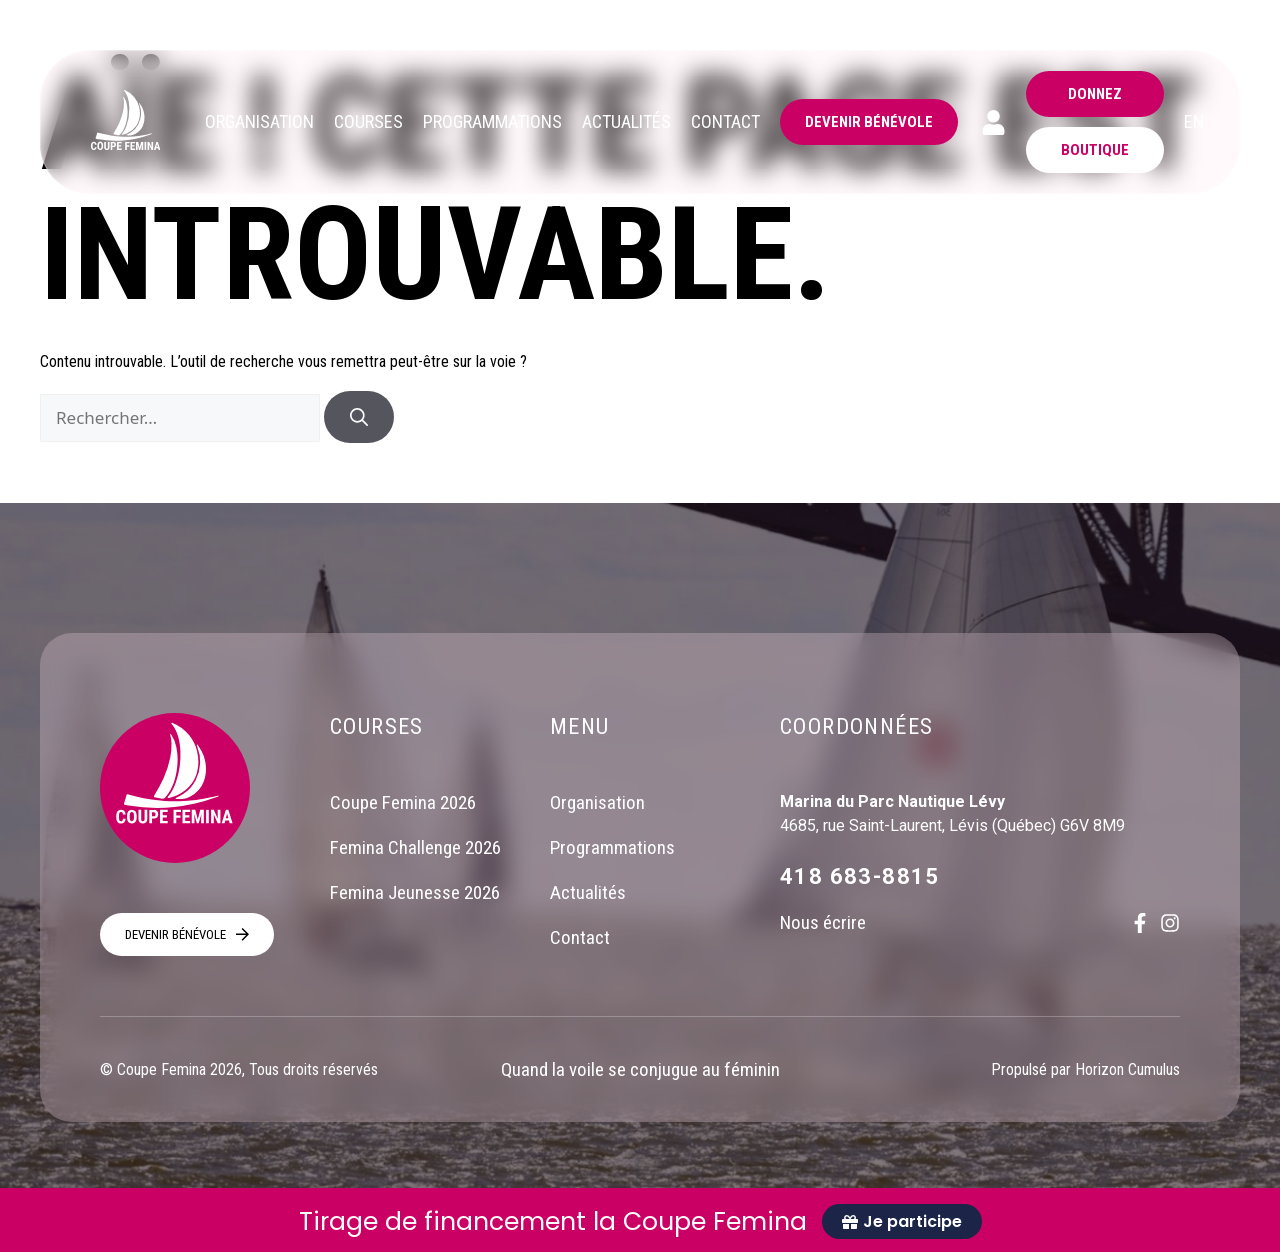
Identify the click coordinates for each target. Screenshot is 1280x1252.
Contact (580, 937)
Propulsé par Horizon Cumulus (1085, 1069)
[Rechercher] (359, 417)
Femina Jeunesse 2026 (415, 892)
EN (1194, 121)
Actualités (588, 892)
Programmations (612, 847)
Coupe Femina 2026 (403, 802)
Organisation (597, 802)
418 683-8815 (860, 876)
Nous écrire (823, 922)
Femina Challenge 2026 (415, 847)
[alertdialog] (640, 1220)
